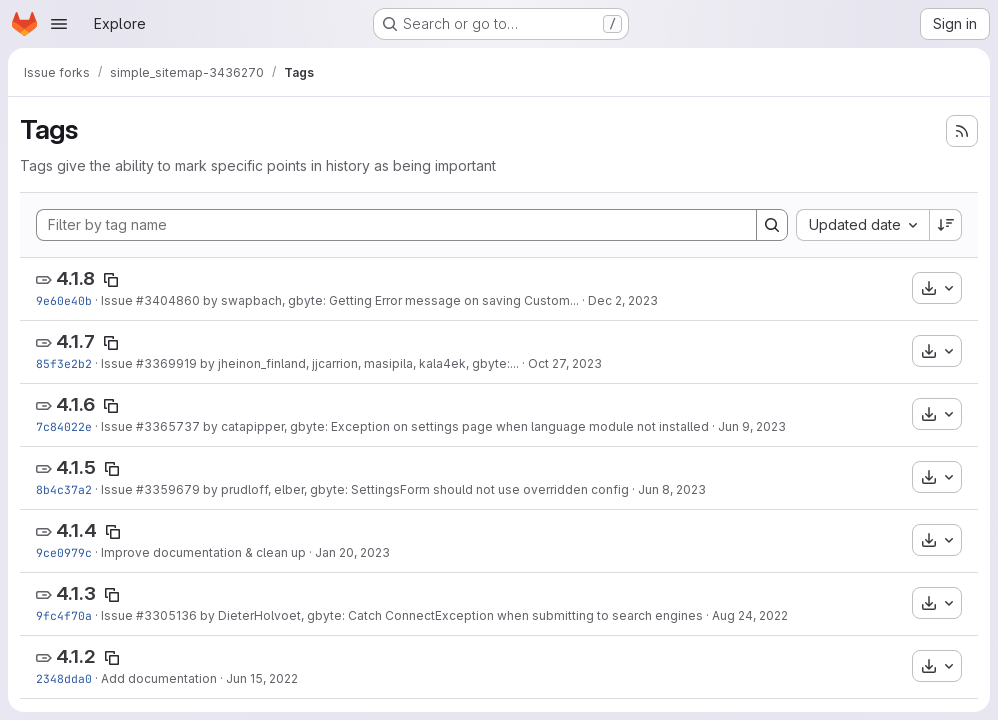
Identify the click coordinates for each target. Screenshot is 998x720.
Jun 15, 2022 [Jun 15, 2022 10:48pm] (262, 678)
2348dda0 (64, 678)
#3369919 (166, 363)
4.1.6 (75, 404)
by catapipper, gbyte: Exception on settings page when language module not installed (454, 426)
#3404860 (168, 300)
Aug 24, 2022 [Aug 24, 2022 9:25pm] (750, 615)
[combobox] (862, 225)
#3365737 (168, 426)
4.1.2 (76, 656)
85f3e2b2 (64, 363)
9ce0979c (64, 552)
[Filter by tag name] (396, 225)
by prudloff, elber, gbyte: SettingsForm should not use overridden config (414, 489)
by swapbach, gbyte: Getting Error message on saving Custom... (389, 300)
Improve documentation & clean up (203, 552)
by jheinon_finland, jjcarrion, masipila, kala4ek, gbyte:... (358, 363)
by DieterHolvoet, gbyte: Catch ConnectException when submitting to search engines (450, 615)
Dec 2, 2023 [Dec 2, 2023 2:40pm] (623, 300)
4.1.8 (75, 278)
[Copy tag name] (111, 280)
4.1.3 (76, 593)
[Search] (772, 225)
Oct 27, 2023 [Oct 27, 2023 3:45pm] (565, 363)
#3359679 (168, 489)
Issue (118, 300)
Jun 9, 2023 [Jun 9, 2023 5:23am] (752, 426)
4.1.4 (76, 530)
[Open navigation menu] (59, 24)
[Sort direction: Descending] (946, 225)
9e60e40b (64, 300)
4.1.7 (75, 341)
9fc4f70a (64, 615)
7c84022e (64, 426)
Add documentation (159, 678)
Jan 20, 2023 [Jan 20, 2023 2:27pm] (352, 552)
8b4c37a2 (64, 489)
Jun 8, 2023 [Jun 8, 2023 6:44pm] (672, 489)
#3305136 (166, 615)
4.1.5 (76, 467)
